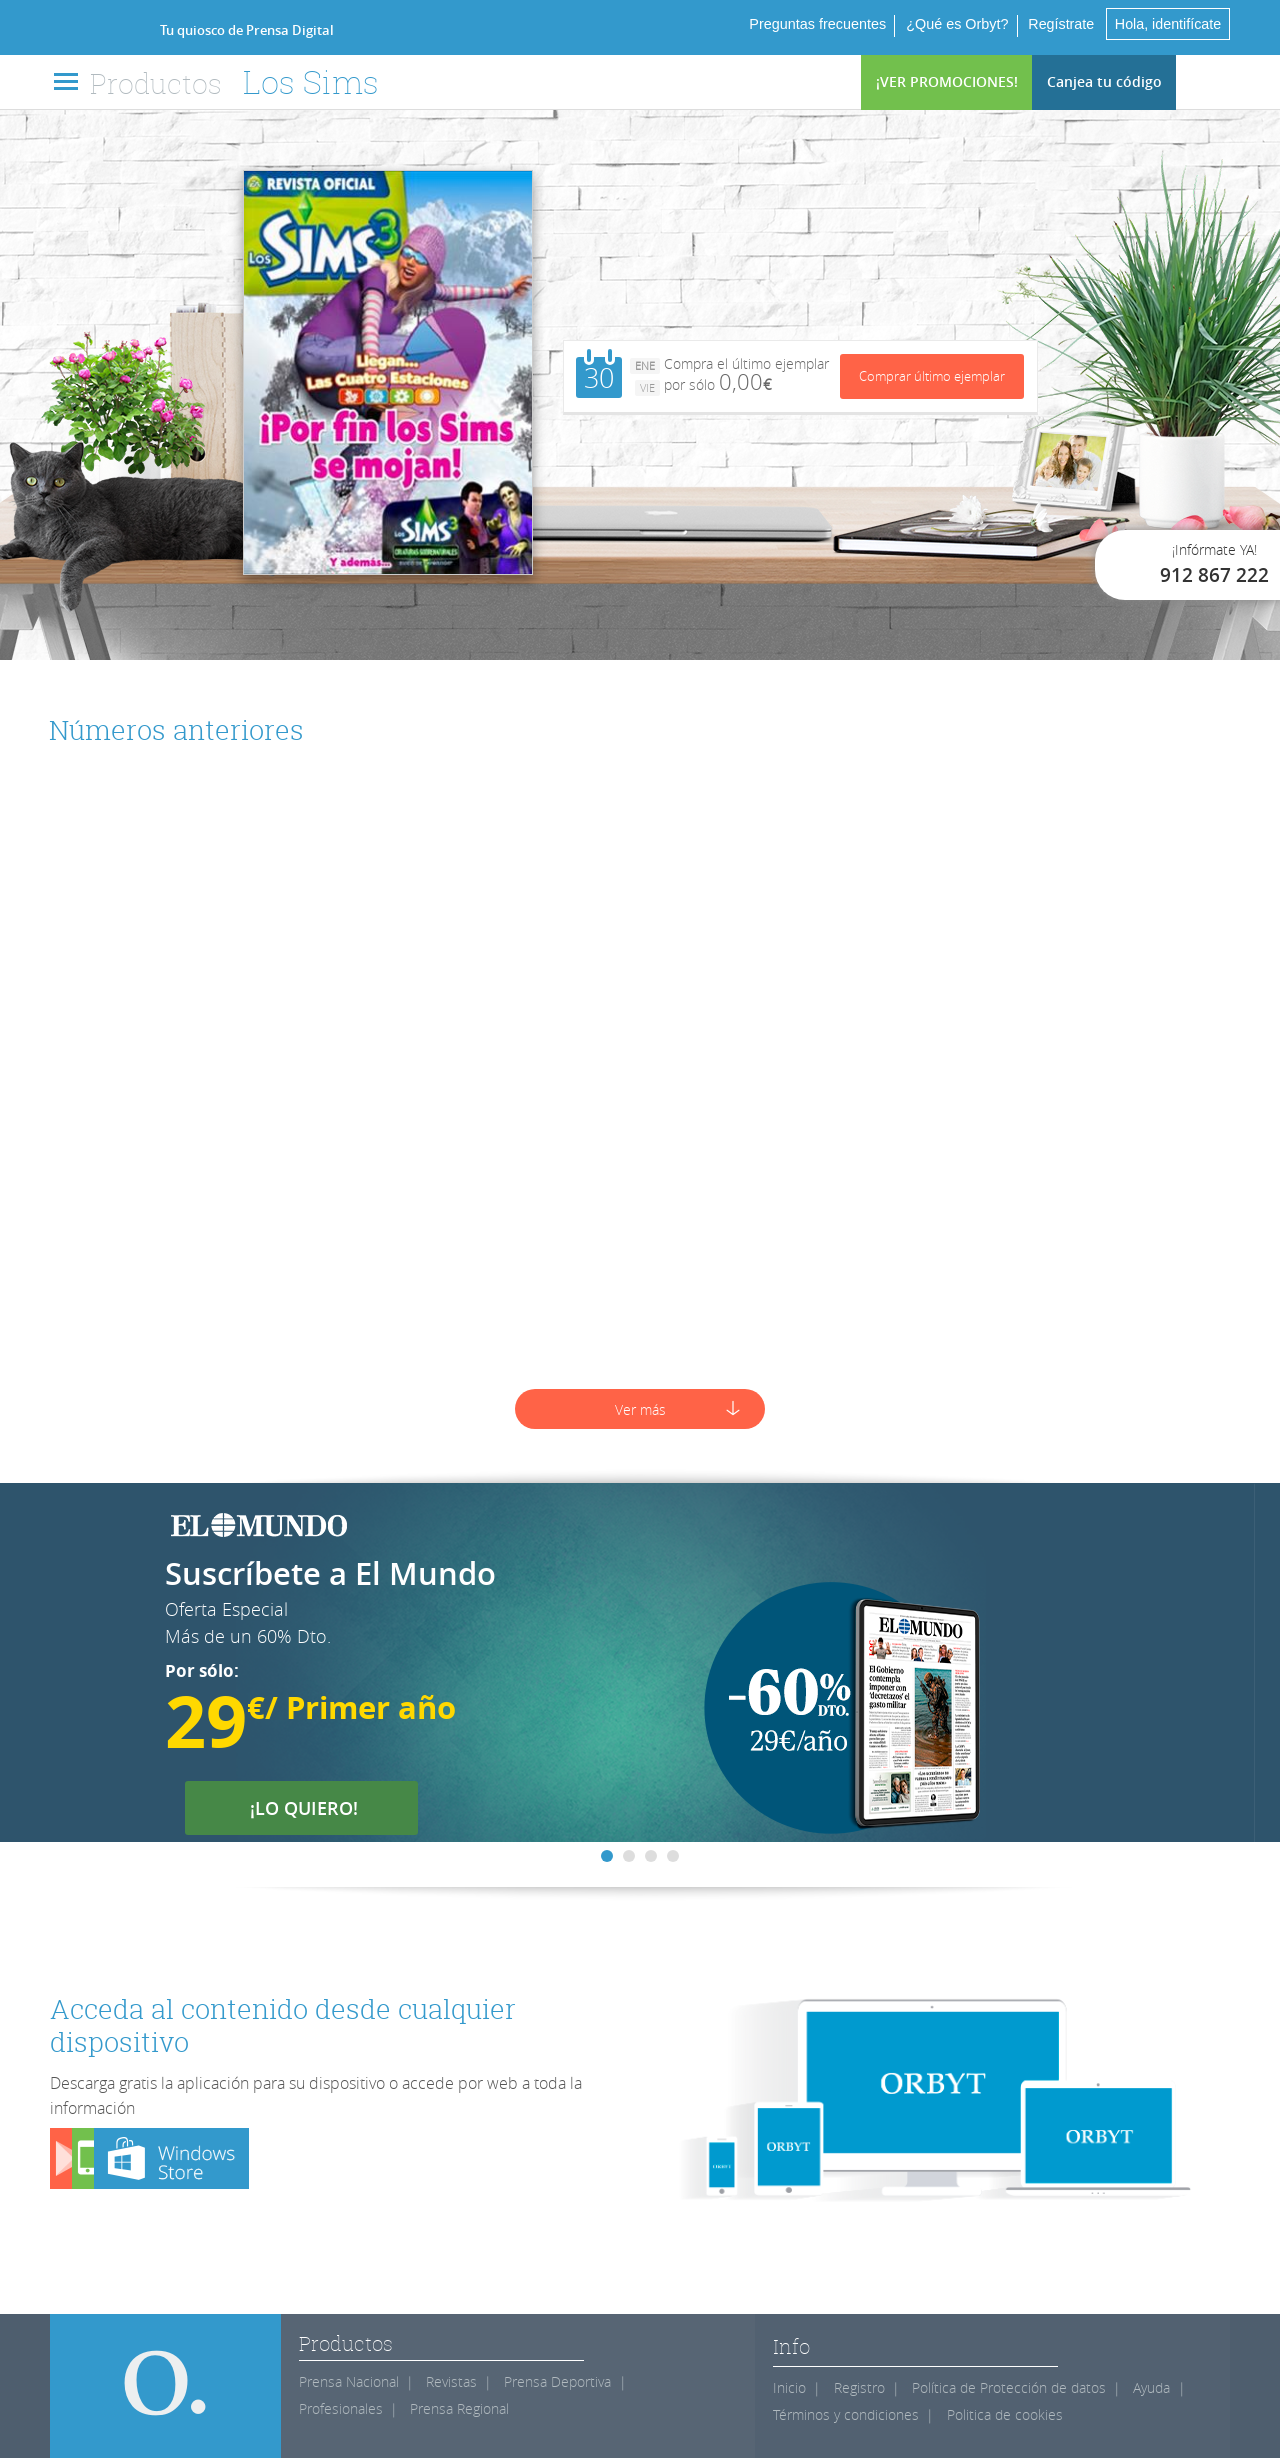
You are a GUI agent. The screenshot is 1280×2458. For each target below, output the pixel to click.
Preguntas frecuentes (815, 24)
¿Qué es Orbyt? (955, 24)
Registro (859, 2387)
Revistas (451, 2381)
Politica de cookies (1005, 2414)
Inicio (789, 2387)
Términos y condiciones (846, 2414)
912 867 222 (1214, 575)
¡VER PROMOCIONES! (947, 81)
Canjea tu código (1104, 81)
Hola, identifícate (1167, 24)
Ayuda (1151, 2387)
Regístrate (1059, 24)
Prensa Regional (459, 2408)
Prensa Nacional (349, 2381)
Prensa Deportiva (557, 2381)
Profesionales (341, 2408)
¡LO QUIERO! (316, 1808)
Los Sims (311, 81)
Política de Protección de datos (1009, 2387)
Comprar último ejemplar (932, 374)
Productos (156, 83)
